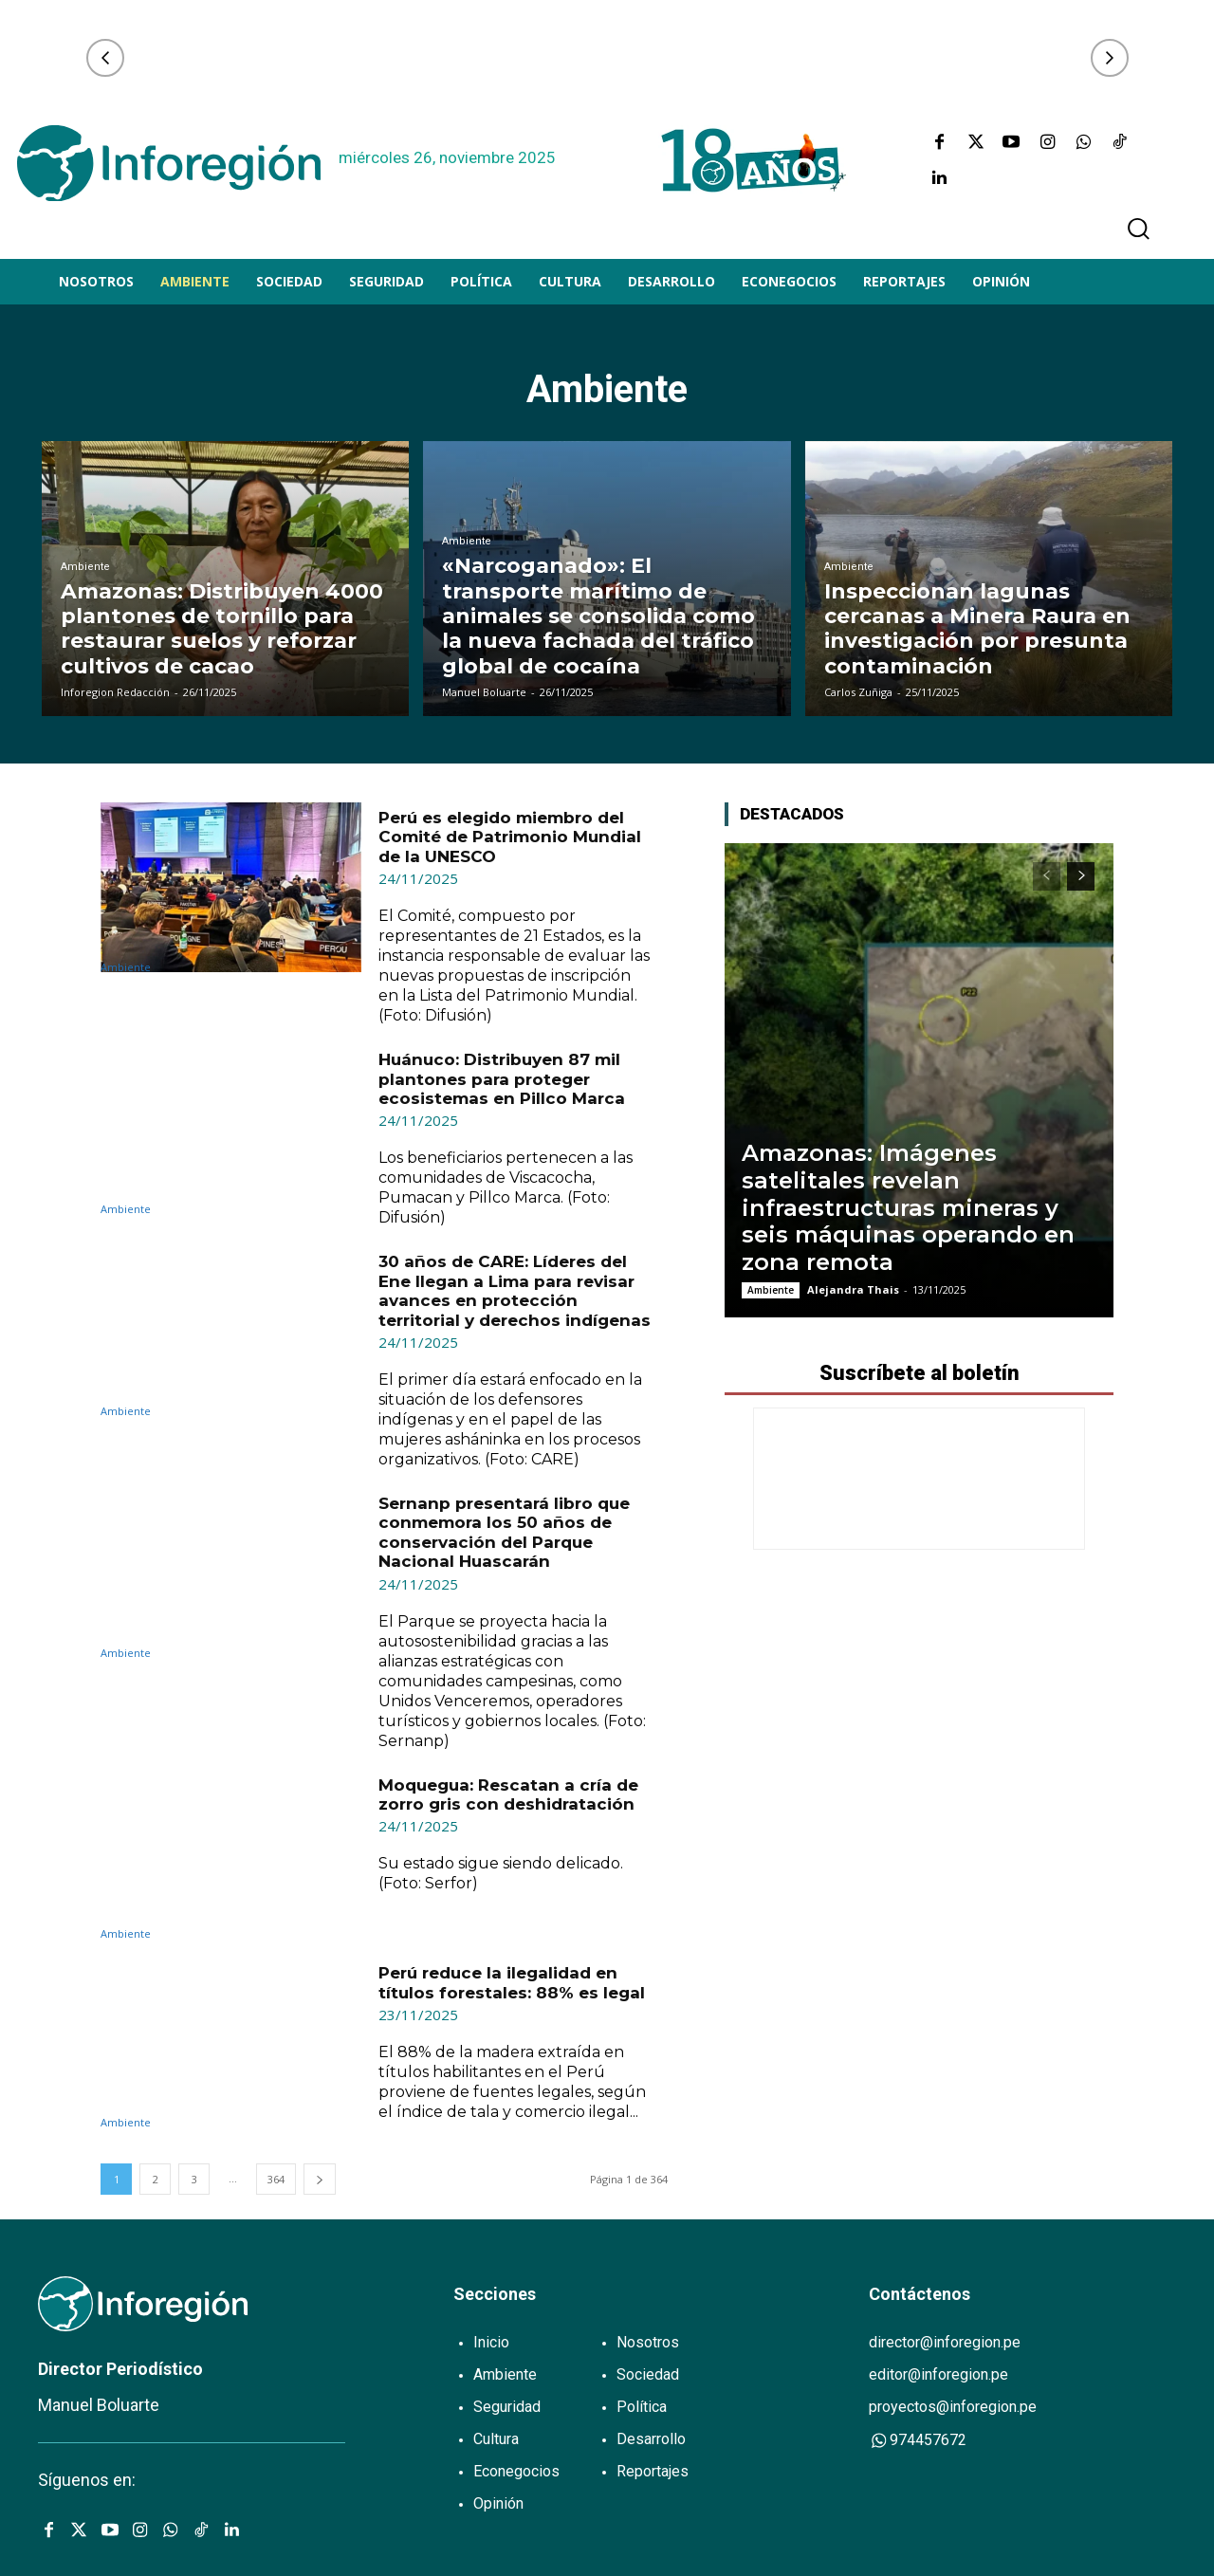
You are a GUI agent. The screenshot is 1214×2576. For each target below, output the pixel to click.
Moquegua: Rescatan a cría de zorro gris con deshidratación (508, 1794)
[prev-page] (1046, 876)
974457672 (917, 2440)
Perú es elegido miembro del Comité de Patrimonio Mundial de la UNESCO (509, 837)
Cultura (496, 2439)
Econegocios (516, 2471)
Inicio (491, 2342)
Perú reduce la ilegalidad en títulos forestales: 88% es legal (511, 1982)
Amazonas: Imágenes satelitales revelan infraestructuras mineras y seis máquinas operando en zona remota (908, 1207)
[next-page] (320, 2179)
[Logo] (169, 163)
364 (276, 2179)
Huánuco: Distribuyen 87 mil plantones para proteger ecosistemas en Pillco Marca (501, 1079)
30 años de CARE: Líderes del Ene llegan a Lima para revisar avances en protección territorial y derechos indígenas (514, 1290)
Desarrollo (651, 2439)
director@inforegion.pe (945, 2342)
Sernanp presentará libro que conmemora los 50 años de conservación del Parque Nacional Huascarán (504, 1532)
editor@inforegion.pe (938, 2374)
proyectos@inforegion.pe (953, 2407)
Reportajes (652, 2471)
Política (641, 2407)
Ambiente (85, 567)
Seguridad (507, 2407)
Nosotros (647, 2342)
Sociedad (647, 2374)
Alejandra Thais (853, 1289)
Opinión (498, 2503)
